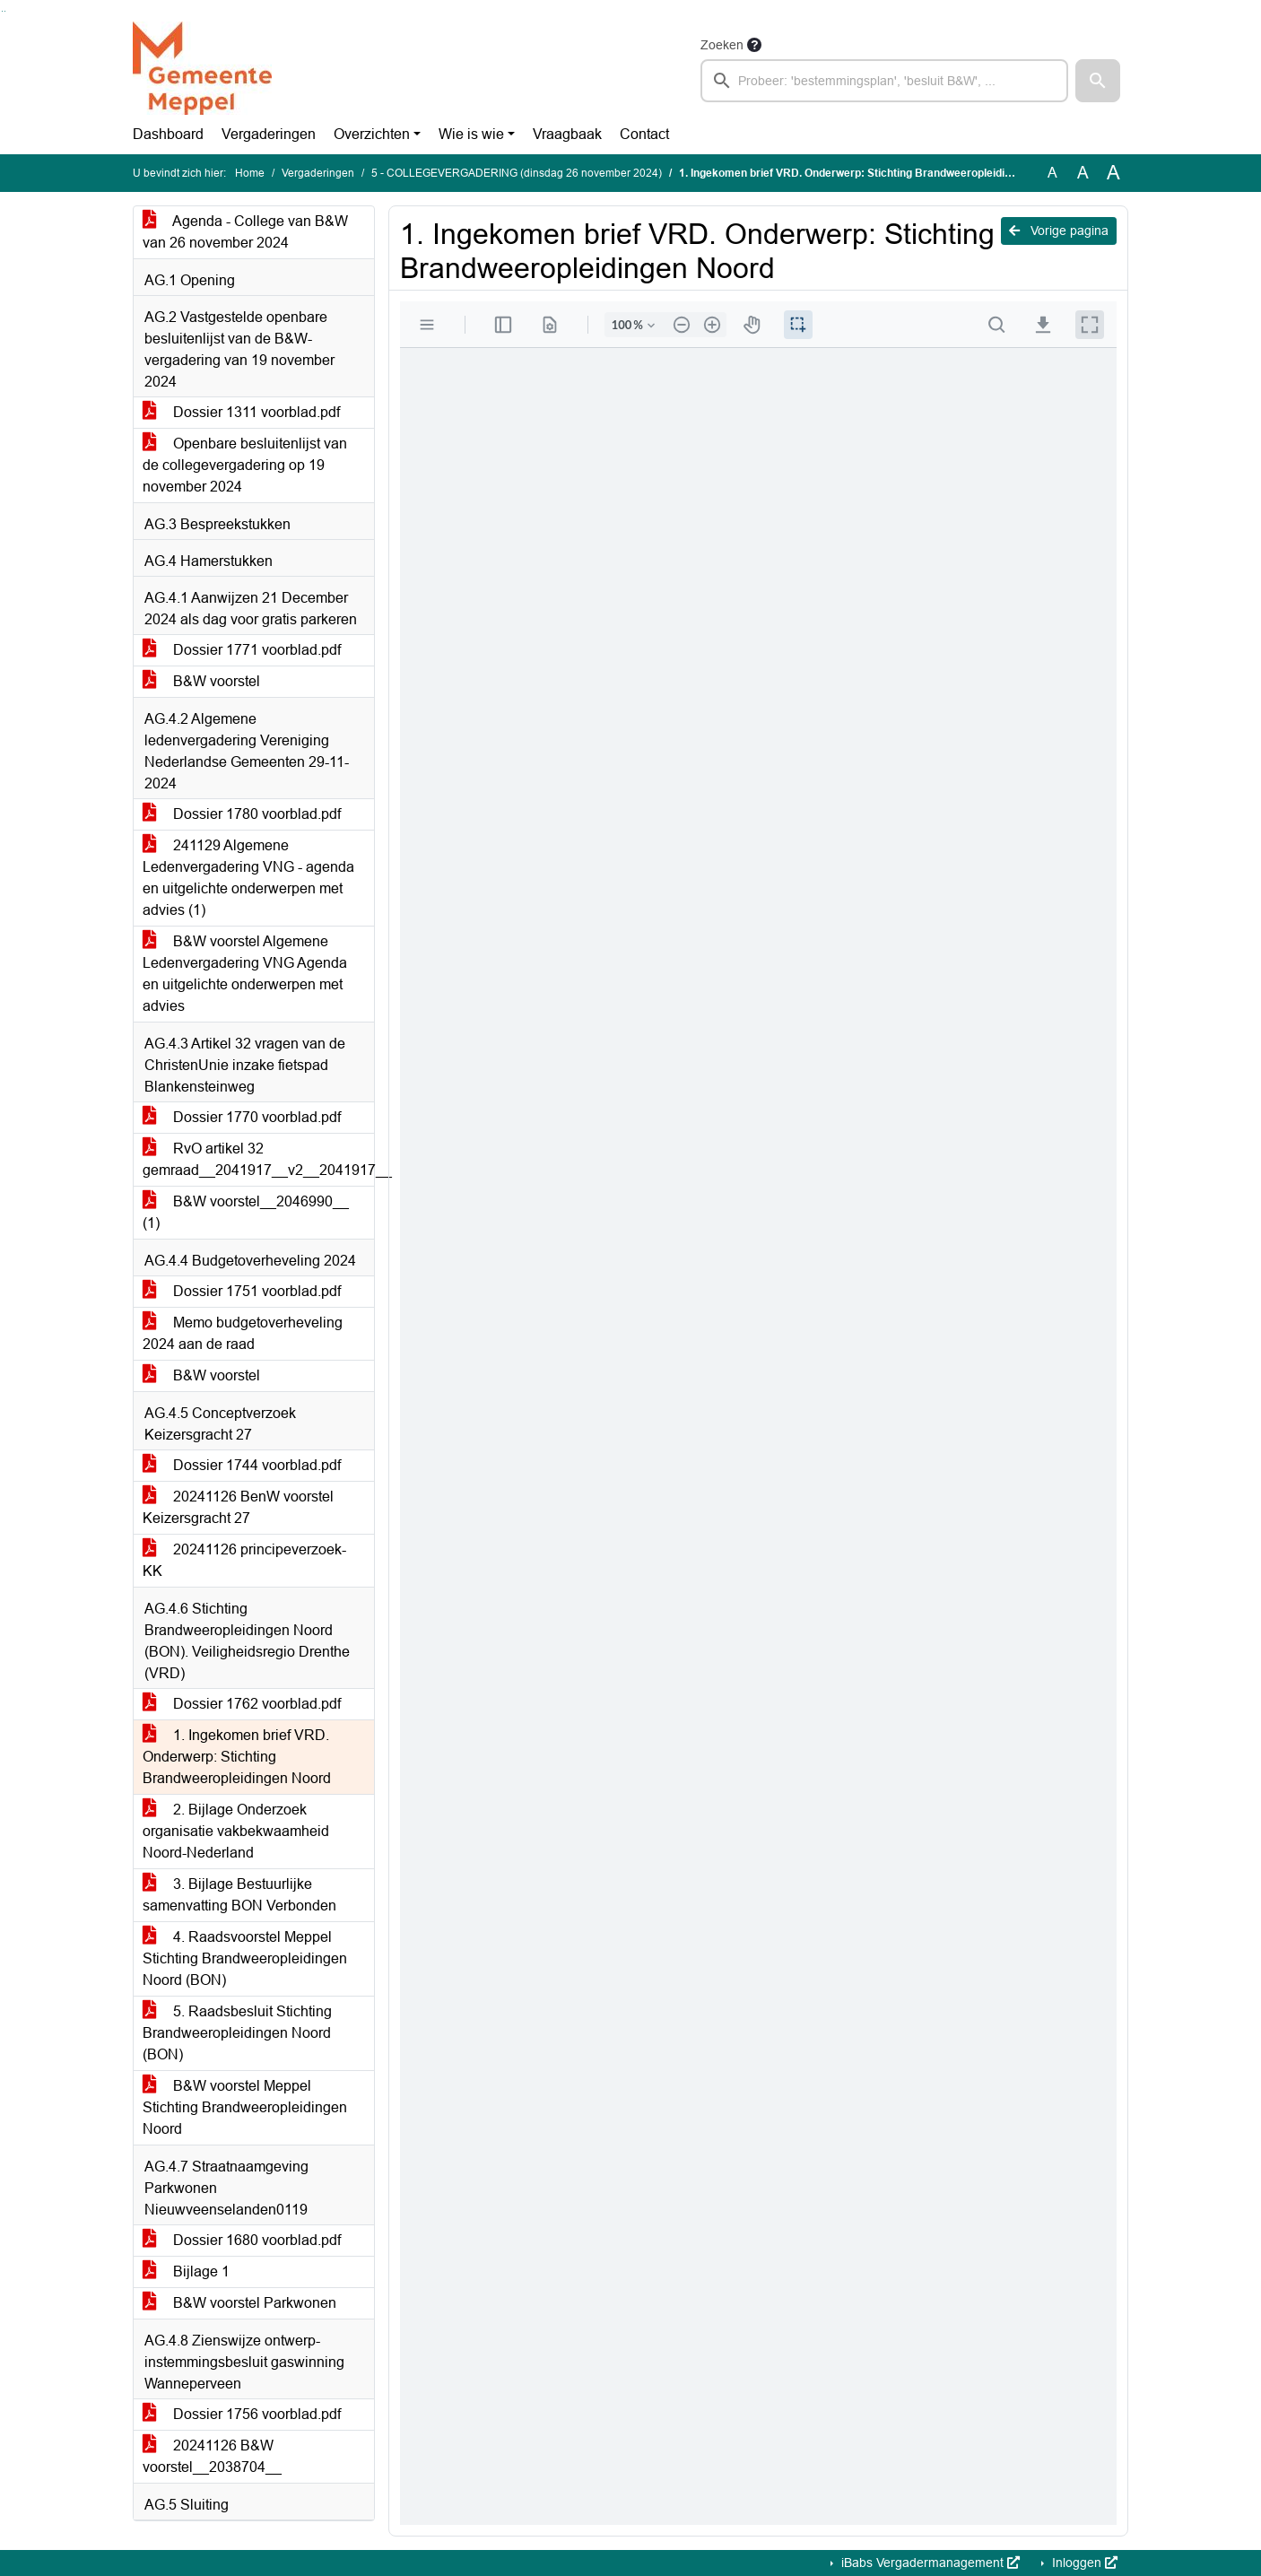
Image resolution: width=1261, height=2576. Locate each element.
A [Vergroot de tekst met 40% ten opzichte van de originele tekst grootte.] (1113, 173)
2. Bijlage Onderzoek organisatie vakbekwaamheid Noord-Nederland (236, 1831)
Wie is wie (471, 134)
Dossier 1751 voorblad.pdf (242, 1291)
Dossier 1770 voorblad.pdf (242, 1117)
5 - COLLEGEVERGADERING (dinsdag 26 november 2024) (516, 173)
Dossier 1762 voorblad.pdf (242, 1703)
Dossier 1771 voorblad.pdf (242, 649)
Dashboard (168, 134)
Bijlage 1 (186, 2271)
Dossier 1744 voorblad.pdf (242, 1465)
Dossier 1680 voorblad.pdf (242, 2240)
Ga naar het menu (4, 11)
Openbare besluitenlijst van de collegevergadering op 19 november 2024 (245, 465)
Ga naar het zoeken (2, 11)
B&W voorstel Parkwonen (239, 2303)
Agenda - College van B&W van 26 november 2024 (245, 231)
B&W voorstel (201, 681)
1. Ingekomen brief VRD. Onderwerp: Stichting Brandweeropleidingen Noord (237, 1756)
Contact (644, 134)
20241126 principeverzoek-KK (244, 1560)
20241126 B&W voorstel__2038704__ (212, 2456)
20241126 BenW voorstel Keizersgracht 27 (238, 1507)
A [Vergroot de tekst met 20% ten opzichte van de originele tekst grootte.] (1083, 172)
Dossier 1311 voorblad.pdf (241, 412)
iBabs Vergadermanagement (929, 2562)
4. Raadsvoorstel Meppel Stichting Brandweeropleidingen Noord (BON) (245, 1958)
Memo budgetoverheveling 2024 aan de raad (243, 1333)
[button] (1097, 80)
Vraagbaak (567, 134)
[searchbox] (884, 80)
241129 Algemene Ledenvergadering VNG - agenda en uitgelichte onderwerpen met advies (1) (248, 878)
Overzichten (372, 134)
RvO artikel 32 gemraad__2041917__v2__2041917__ (258, 1159)
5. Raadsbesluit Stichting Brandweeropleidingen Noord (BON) (237, 2033)
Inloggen (1083, 2562)
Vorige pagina (1059, 230)
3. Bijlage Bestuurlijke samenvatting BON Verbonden (239, 1894)
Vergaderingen (269, 134)
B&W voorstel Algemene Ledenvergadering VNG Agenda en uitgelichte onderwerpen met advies (245, 974)
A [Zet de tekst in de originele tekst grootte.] (1052, 172)
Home (250, 173)
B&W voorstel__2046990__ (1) (246, 1212)
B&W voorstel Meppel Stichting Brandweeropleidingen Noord (245, 2107)
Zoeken (722, 45)
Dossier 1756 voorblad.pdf (242, 2414)
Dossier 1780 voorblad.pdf (242, 814)
